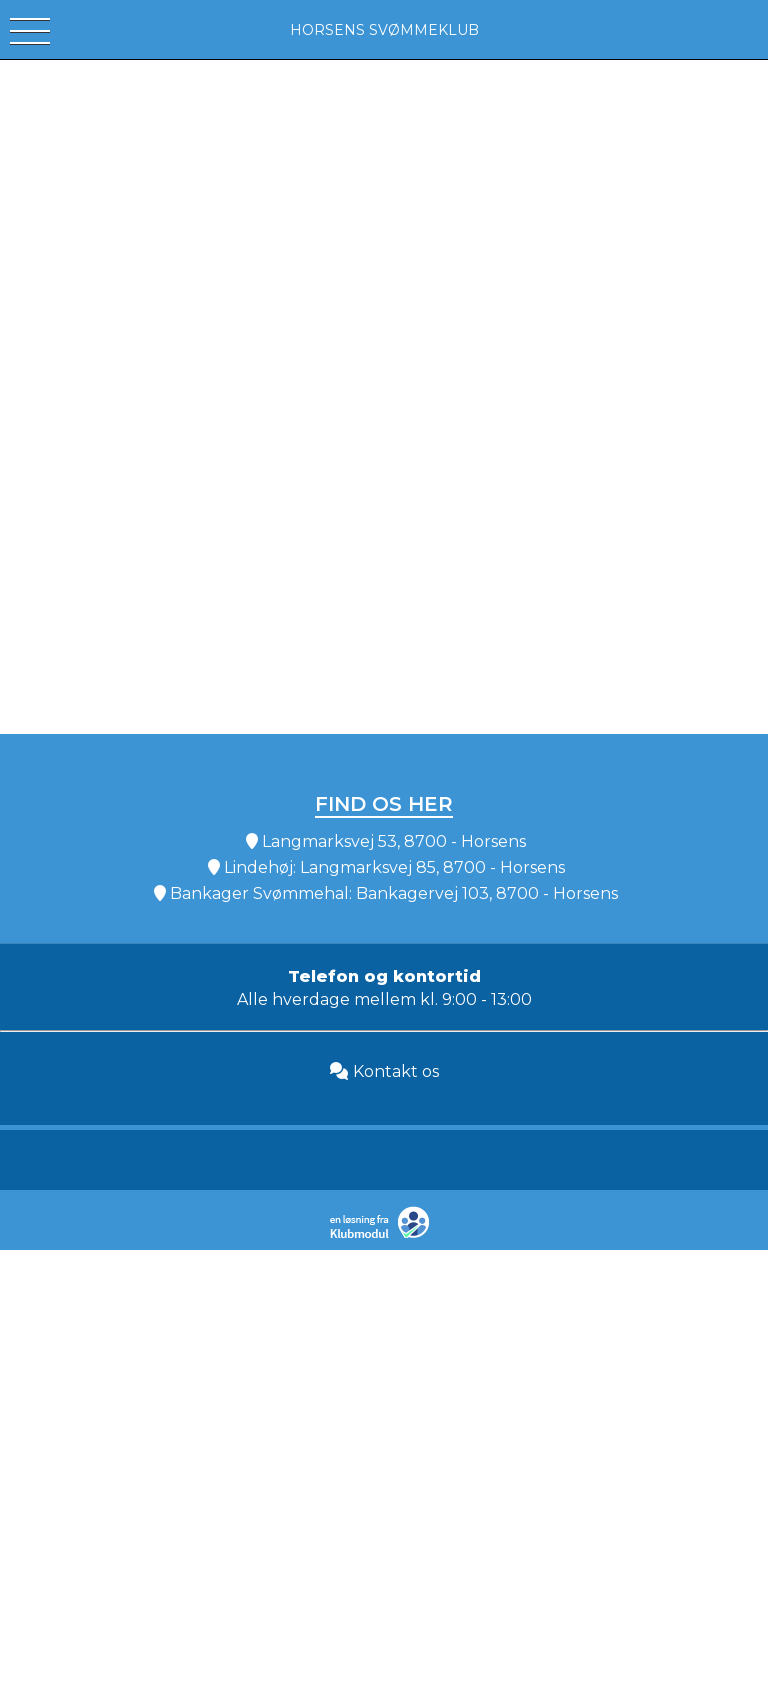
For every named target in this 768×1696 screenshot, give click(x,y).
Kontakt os (384, 1071)
